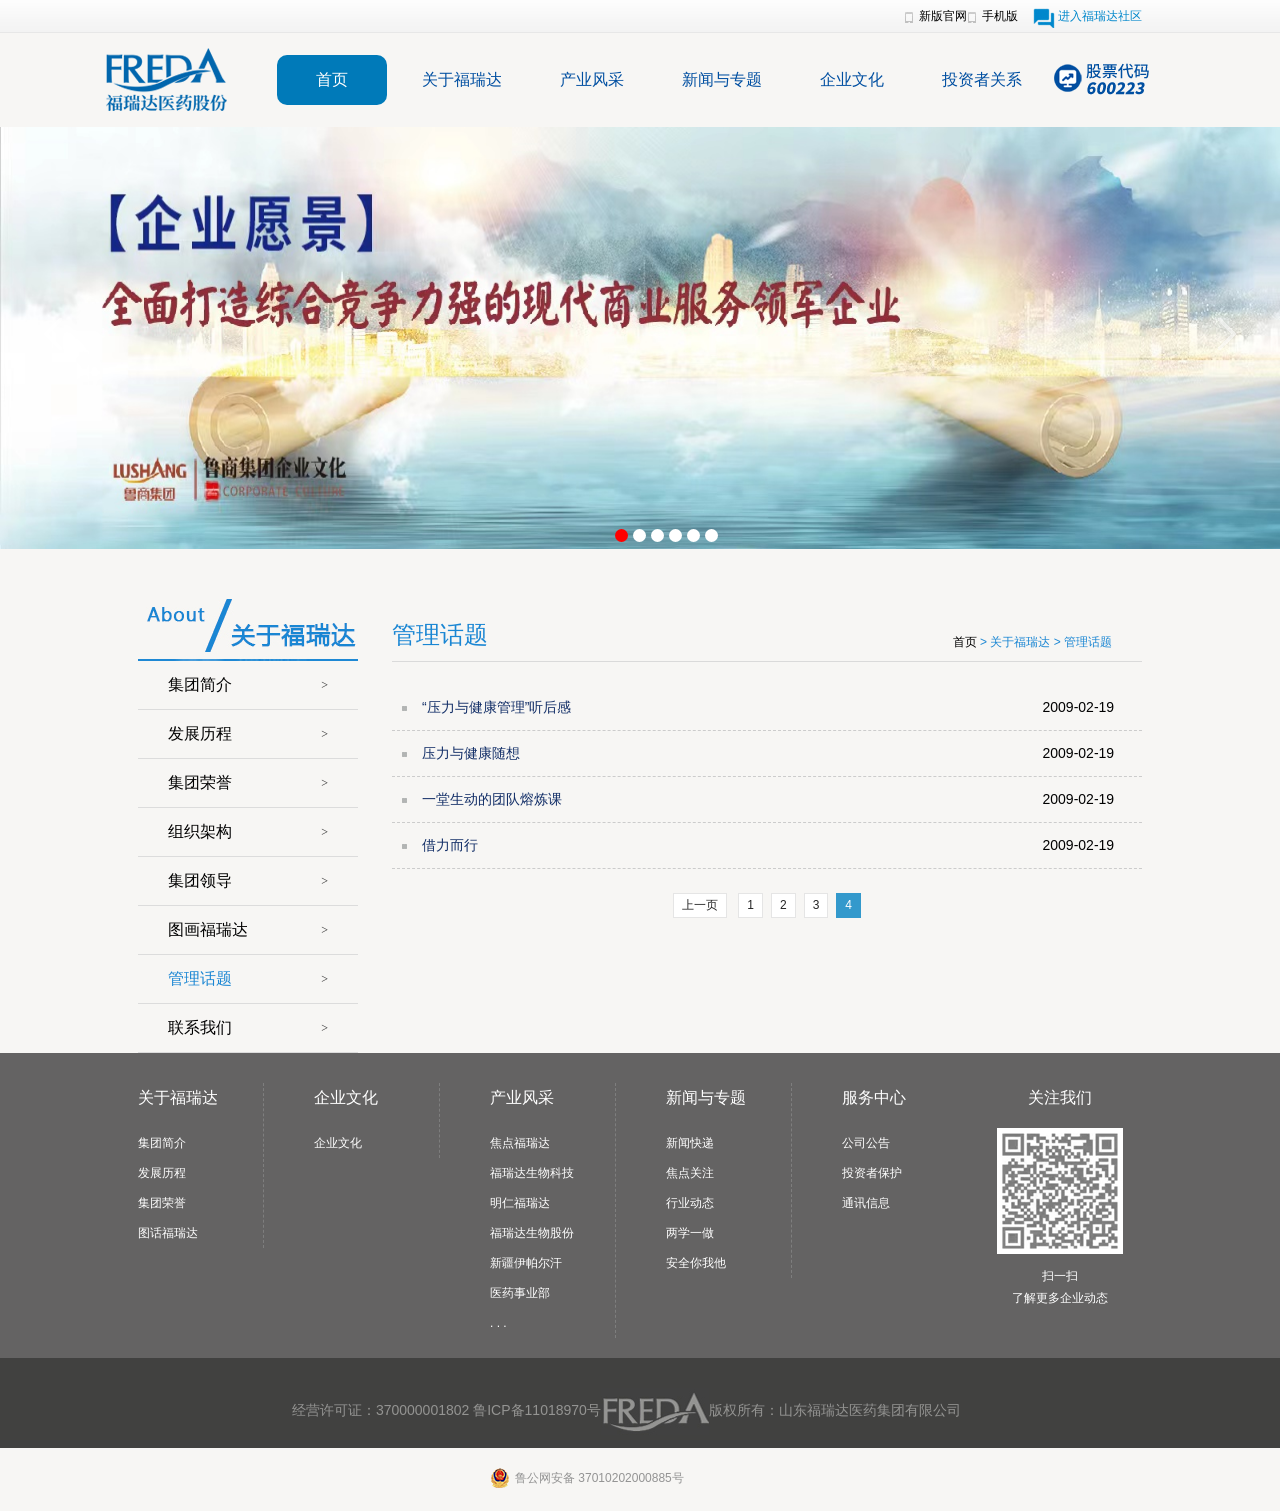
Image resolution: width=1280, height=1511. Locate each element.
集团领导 (200, 880)
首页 (332, 79)
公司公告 (866, 1143)
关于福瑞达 (462, 79)
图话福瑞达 (168, 1233)
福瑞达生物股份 (532, 1233)
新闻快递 (690, 1143)
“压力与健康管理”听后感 (496, 707)
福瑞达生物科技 (532, 1173)
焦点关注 (690, 1173)
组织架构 (200, 831)
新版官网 (943, 16)
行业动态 (690, 1203)
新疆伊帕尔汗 (526, 1263)
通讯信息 (866, 1203)
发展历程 (200, 733)
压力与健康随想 (471, 753)
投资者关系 (982, 79)
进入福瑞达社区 (1100, 16)
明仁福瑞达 (520, 1203)
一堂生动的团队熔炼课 (492, 799)
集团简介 (200, 684)
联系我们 (200, 1027)
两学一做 (690, 1233)
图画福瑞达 (208, 929)
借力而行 (450, 845)
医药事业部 (520, 1293)
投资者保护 (872, 1173)
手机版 (1000, 16)
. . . (498, 1323)
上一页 (700, 905)
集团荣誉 (200, 782)
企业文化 (852, 79)
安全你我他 (696, 1263)
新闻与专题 (722, 79)
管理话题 (200, 978)
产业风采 (592, 79)
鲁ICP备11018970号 (537, 1410)
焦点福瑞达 (520, 1143)
